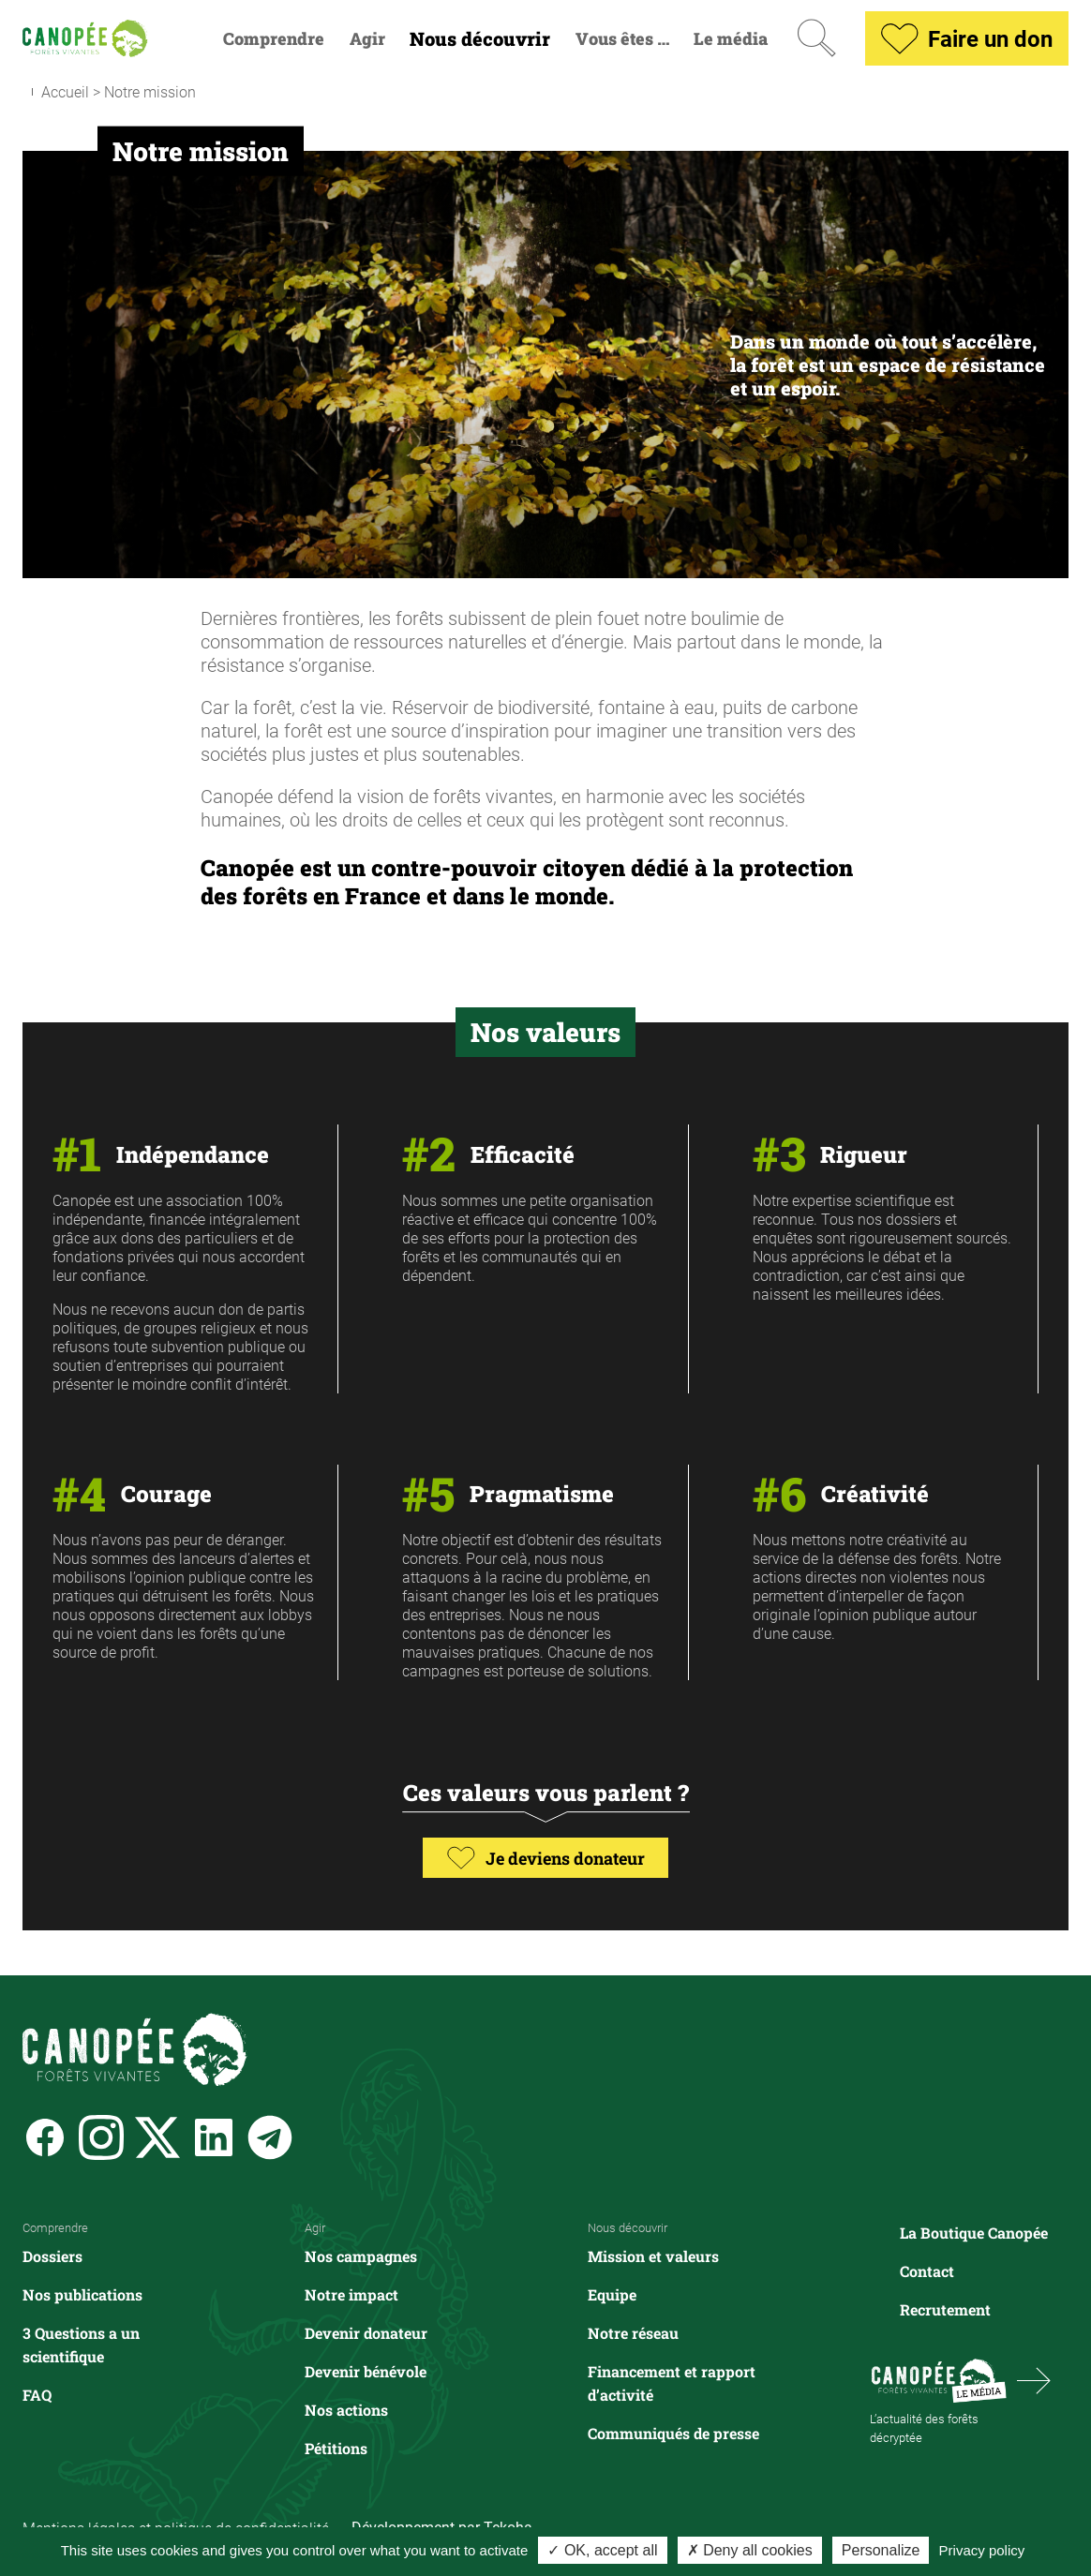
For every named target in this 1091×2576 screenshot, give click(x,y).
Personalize (881, 2550)
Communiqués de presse (673, 2433)
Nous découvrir (480, 39)
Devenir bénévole (365, 2371)
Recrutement (945, 2309)
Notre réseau (633, 2333)
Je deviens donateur (545, 1857)
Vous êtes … (622, 39)
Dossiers (52, 2256)
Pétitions (336, 2448)
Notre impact (351, 2294)
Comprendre (273, 39)
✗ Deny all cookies (750, 2550)
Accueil (65, 91)
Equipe (612, 2294)
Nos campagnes (361, 2256)
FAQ (37, 2395)
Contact (927, 2271)
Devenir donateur (366, 2333)
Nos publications (82, 2294)
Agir (367, 39)
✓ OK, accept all (602, 2550)
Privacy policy (982, 2550)
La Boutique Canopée (974, 2232)
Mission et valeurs (653, 2256)
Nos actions (346, 2410)
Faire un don (967, 38)
